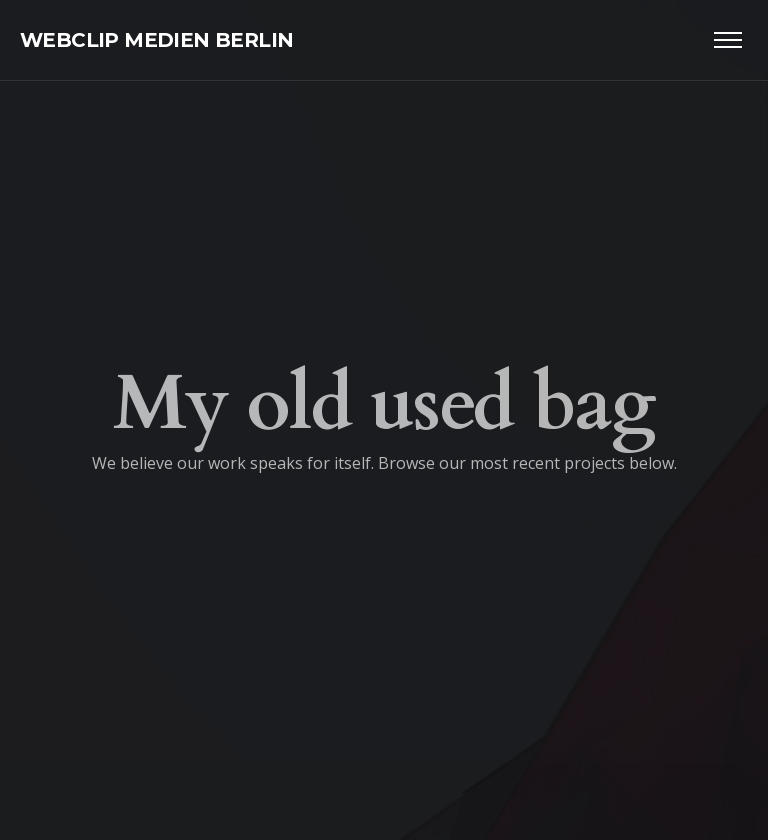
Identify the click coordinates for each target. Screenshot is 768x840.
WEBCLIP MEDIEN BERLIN (156, 40)
